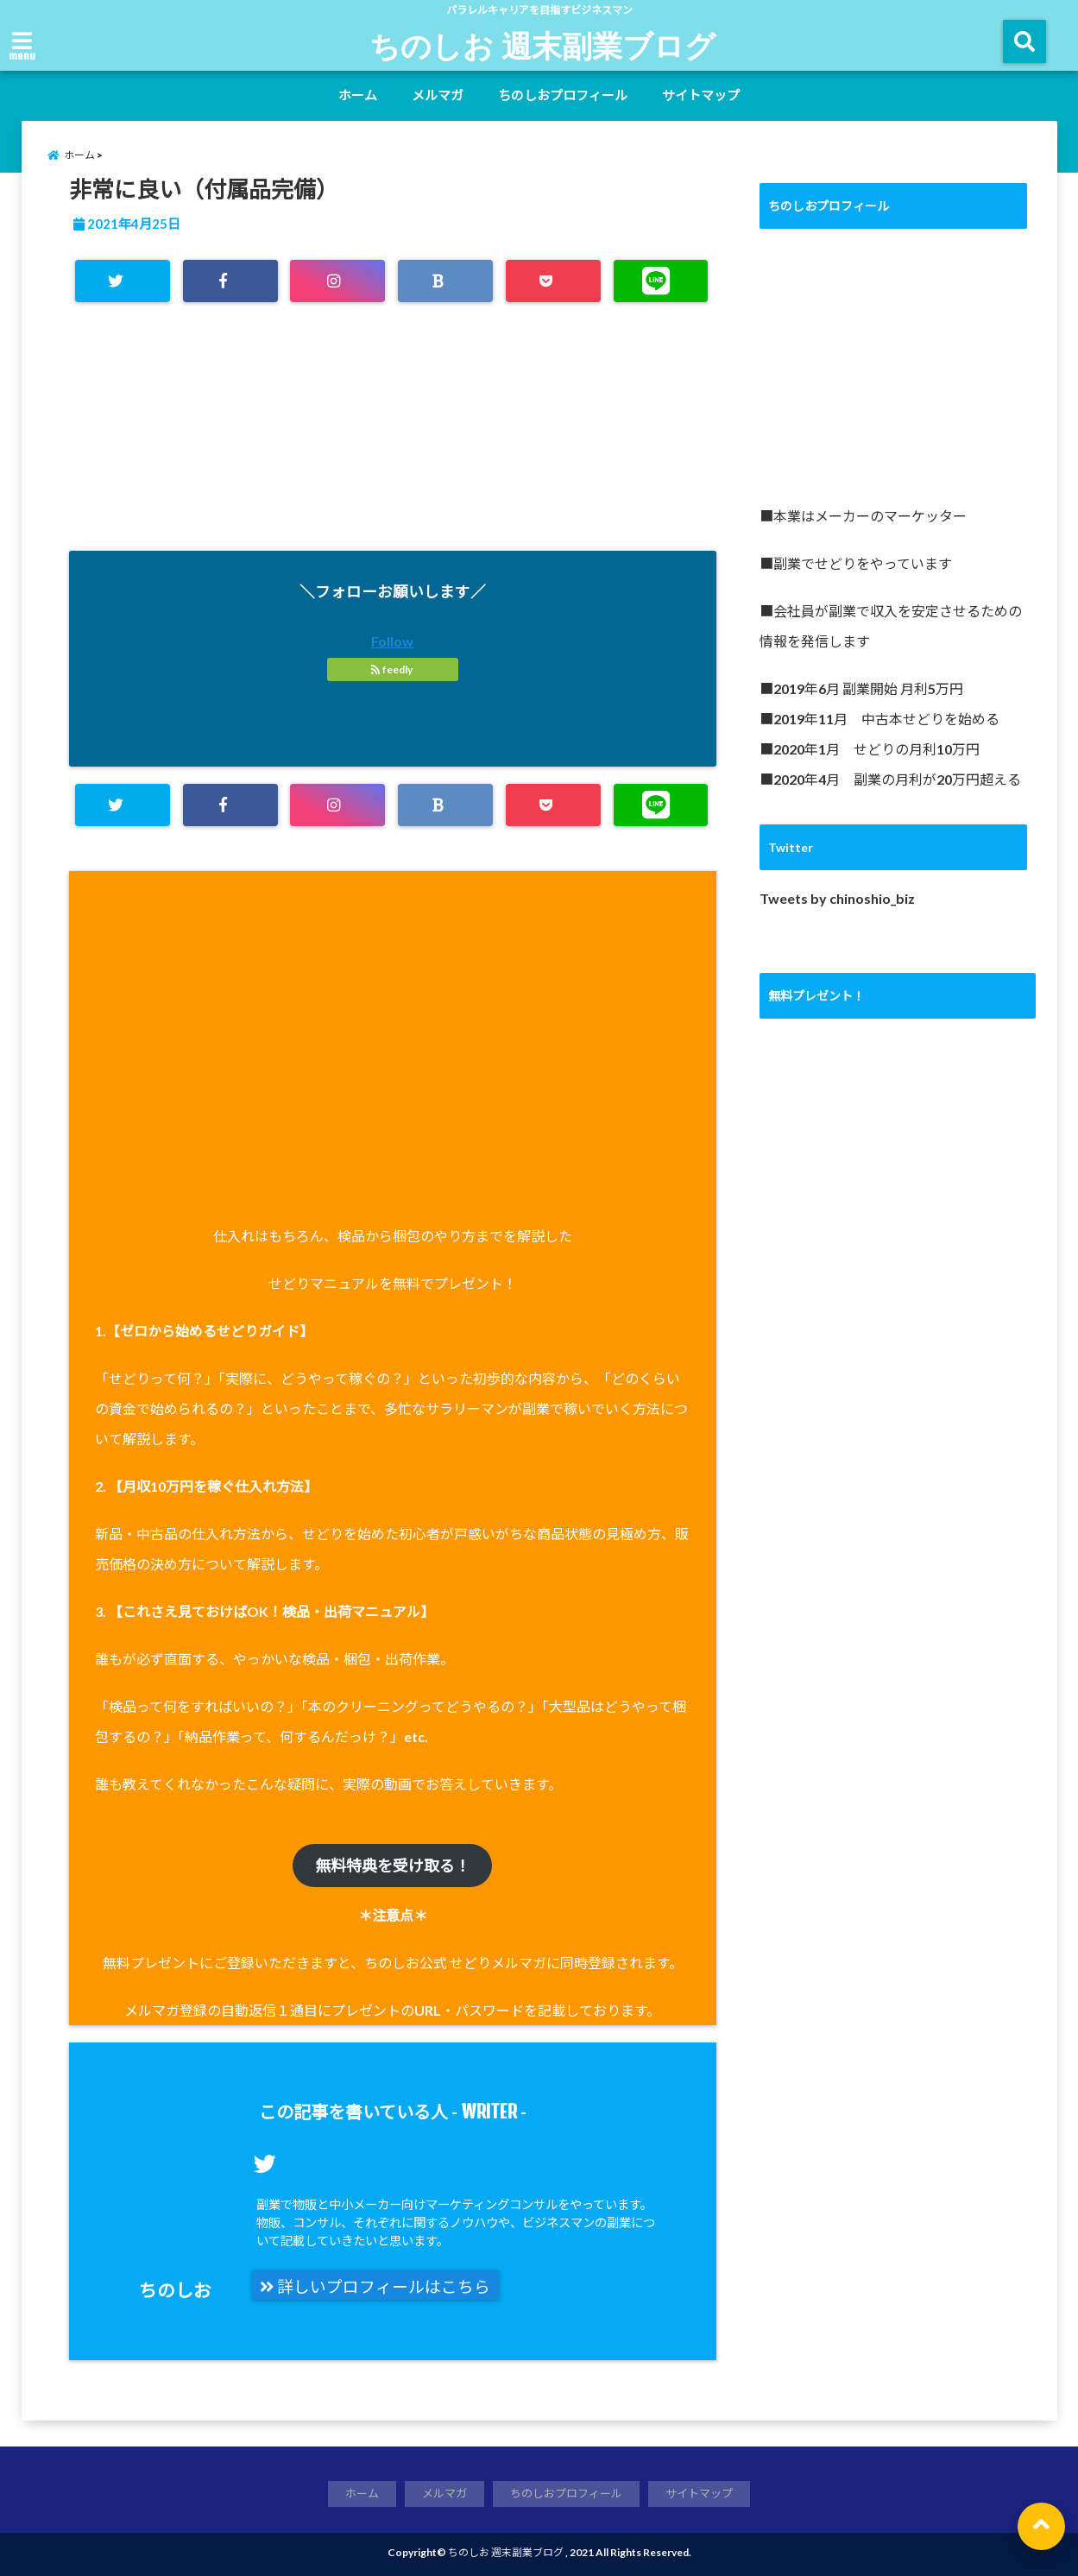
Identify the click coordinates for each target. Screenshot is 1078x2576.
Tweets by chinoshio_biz (837, 898)
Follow (392, 641)
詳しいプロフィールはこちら (375, 2286)
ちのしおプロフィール (562, 95)
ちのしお (175, 2290)
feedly (392, 669)
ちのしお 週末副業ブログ (542, 45)
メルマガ (437, 95)
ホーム (357, 95)
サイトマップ (701, 95)
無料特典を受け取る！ (392, 1865)
